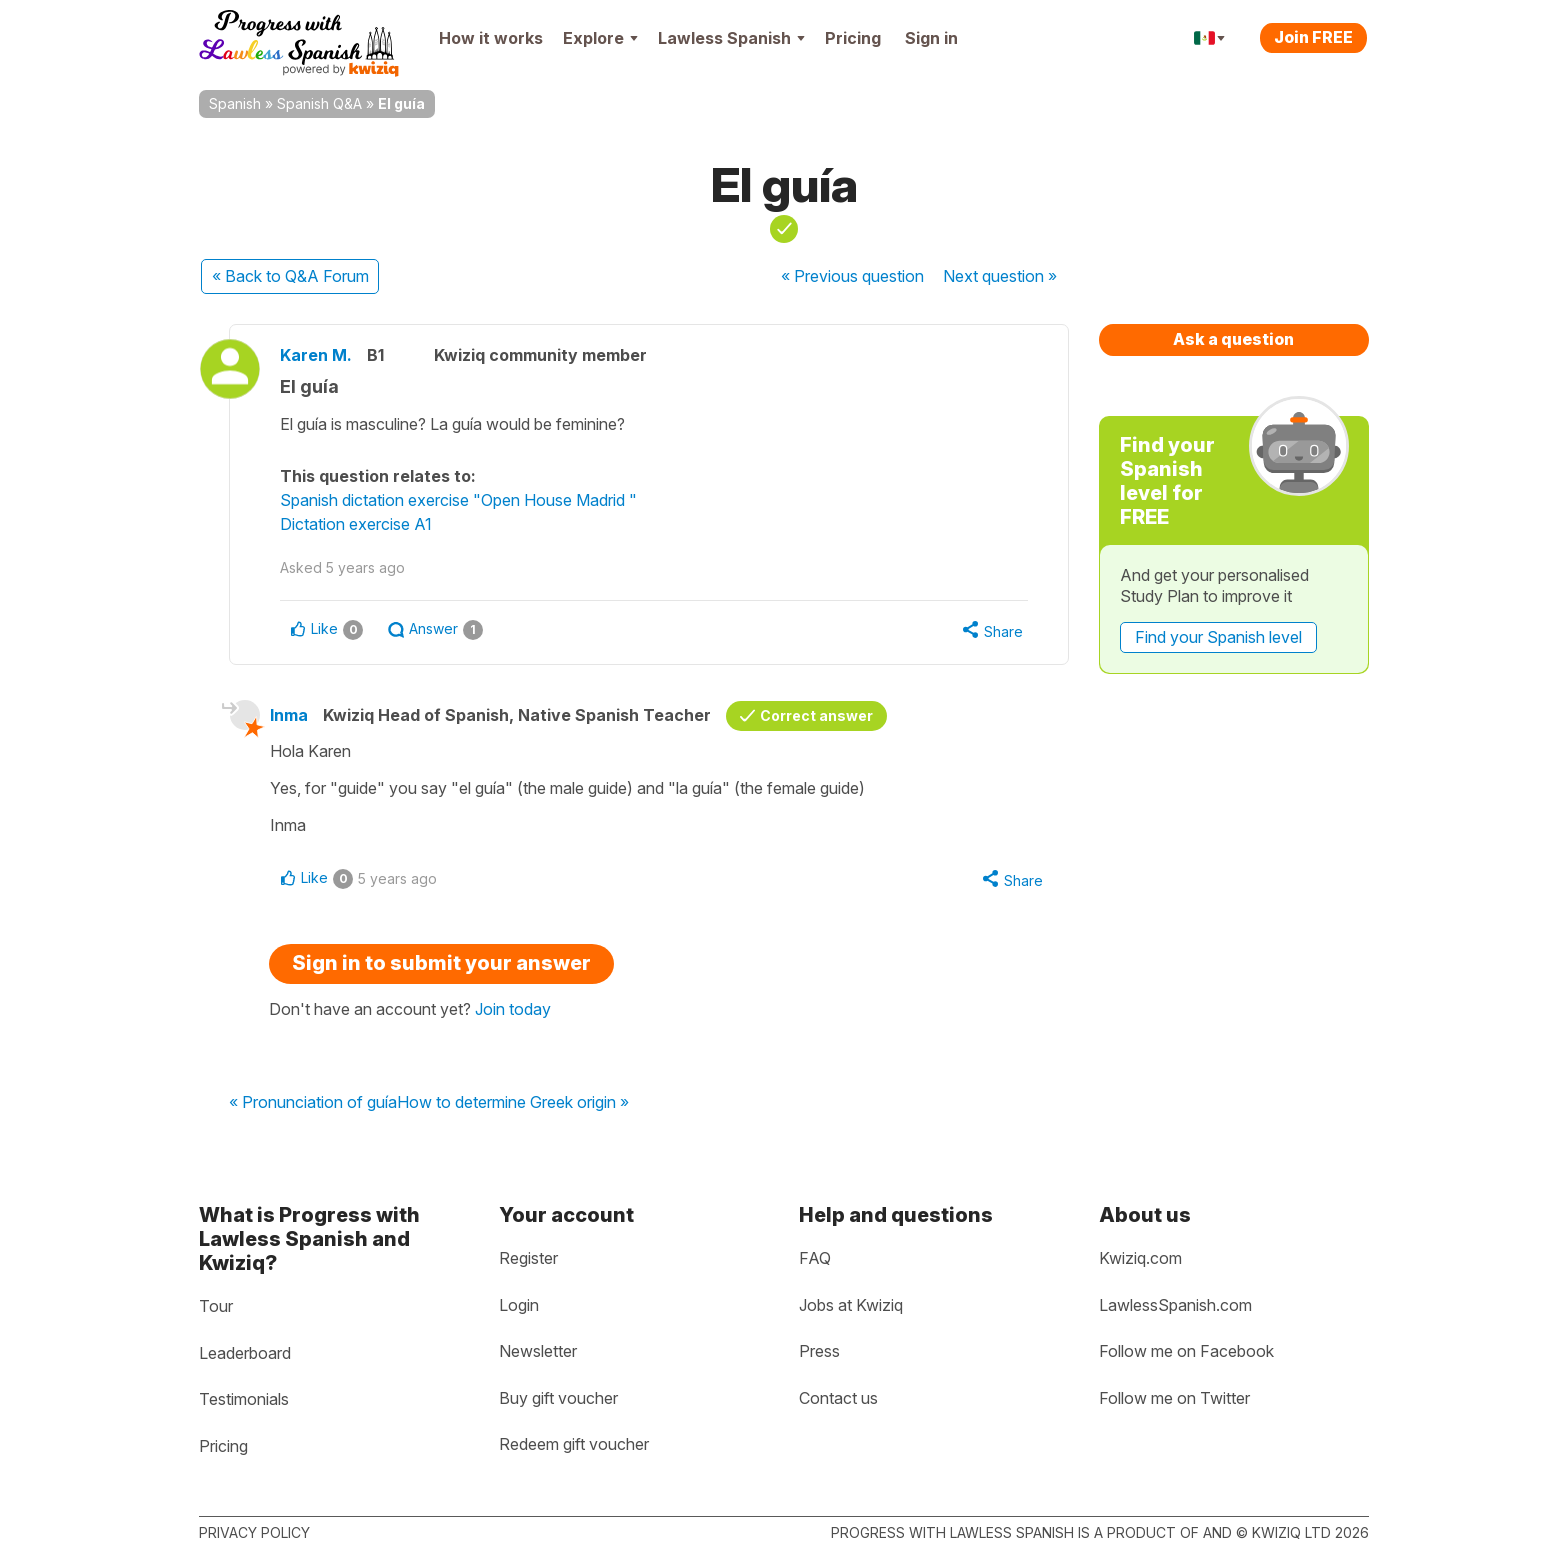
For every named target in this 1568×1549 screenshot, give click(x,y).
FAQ (815, 1258)
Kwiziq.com (1140, 1258)
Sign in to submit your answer (441, 963)
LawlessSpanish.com (1175, 1305)
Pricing (853, 38)
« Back (290, 276)
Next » (1000, 276)
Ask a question (1233, 339)
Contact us (838, 1398)
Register (528, 1258)
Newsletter (538, 1351)
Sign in (931, 38)
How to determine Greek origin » (513, 1103)
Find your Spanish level (1218, 637)
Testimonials (244, 1399)
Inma (289, 715)
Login (519, 1305)
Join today (513, 1009)
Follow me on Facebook (1186, 1351)
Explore (600, 38)
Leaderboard (245, 1353)
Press (819, 1351)
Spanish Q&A (319, 103)
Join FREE (1313, 37)
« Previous (852, 276)
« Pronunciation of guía (313, 1103)
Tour (216, 1306)
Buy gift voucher (558, 1398)
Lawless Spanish (731, 38)
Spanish (235, 103)
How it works (491, 38)
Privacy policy (254, 1532)
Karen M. (316, 355)
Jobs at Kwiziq (851, 1305)
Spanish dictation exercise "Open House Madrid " (458, 500)
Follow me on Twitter (1174, 1398)
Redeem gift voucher (574, 1444)
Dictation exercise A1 (356, 524)
